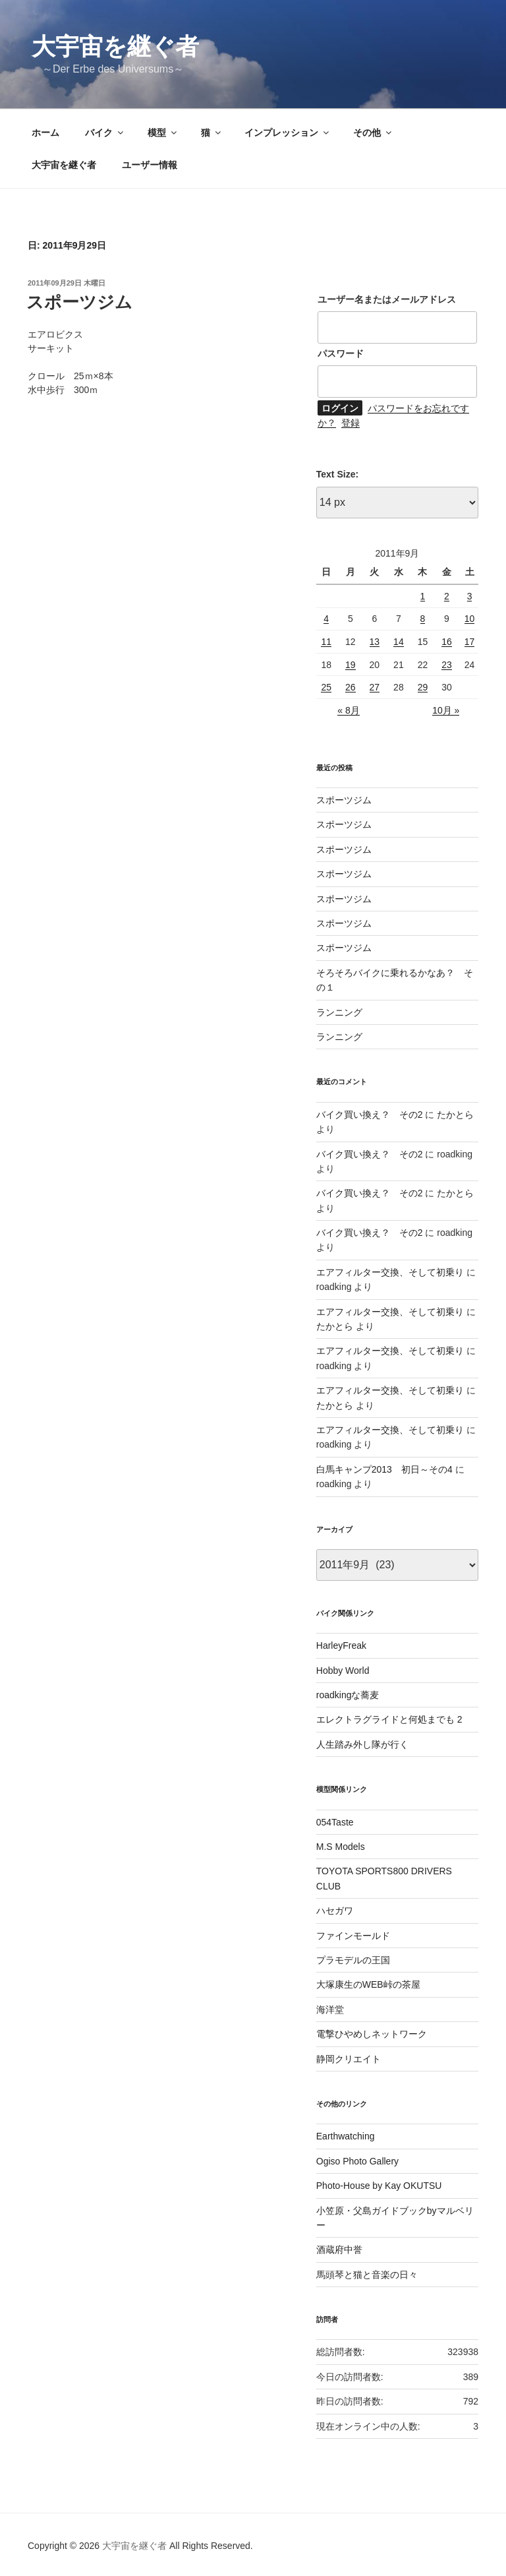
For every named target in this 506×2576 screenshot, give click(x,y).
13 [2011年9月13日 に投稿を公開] (375, 641)
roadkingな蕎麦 (348, 1695)
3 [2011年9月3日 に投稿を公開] (469, 596)
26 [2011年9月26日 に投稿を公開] (350, 687)
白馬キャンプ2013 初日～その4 (384, 1469)
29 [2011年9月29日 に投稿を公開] (423, 687)
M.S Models (340, 1846)
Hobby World (343, 1670)
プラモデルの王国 (353, 1960)
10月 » (445, 710)
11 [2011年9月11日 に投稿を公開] (326, 641)
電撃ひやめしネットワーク (371, 2034)
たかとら (455, 1114)
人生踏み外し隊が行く (362, 1744)
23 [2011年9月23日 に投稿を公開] (446, 664)
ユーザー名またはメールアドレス (387, 299)
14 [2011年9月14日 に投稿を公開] (398, 641)
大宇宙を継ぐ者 (115, 46)
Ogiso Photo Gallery (357, 2161)
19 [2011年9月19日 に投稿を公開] (350, 664)
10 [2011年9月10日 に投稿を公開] (469, 618)
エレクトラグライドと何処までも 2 (389, 1719)
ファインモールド (353, 1935)
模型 (163, 132)
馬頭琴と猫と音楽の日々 (367, 2274)
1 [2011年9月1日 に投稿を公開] (423, 596)
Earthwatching (345, 2136)
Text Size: (337, 474)
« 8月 (348, 710)
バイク (105, 132)
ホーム (45, 132)
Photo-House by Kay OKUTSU (379, 2185)
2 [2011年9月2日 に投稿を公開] (446, 596)
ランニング (339, 1012)
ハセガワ (334, 1910)
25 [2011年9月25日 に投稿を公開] (326, 687)
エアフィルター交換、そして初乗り (390, 1272)
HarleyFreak (341, 1645)
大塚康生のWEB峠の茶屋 (368, 1984)
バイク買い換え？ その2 (369, 1114)
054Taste (335, 1822)
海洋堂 (330, 2009)
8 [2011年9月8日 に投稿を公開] (423, 618)
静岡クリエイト (348, 2059)
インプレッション (287, 132)
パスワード (341, 353)
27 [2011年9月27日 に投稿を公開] (375, 687)
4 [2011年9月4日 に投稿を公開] (326, 618)
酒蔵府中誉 (339, 2249)
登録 (350, 422)
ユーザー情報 (149, 165)
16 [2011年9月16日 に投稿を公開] (446, 641)
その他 (373, 132)
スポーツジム (79, 302)
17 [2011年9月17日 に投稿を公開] (469, 641)
